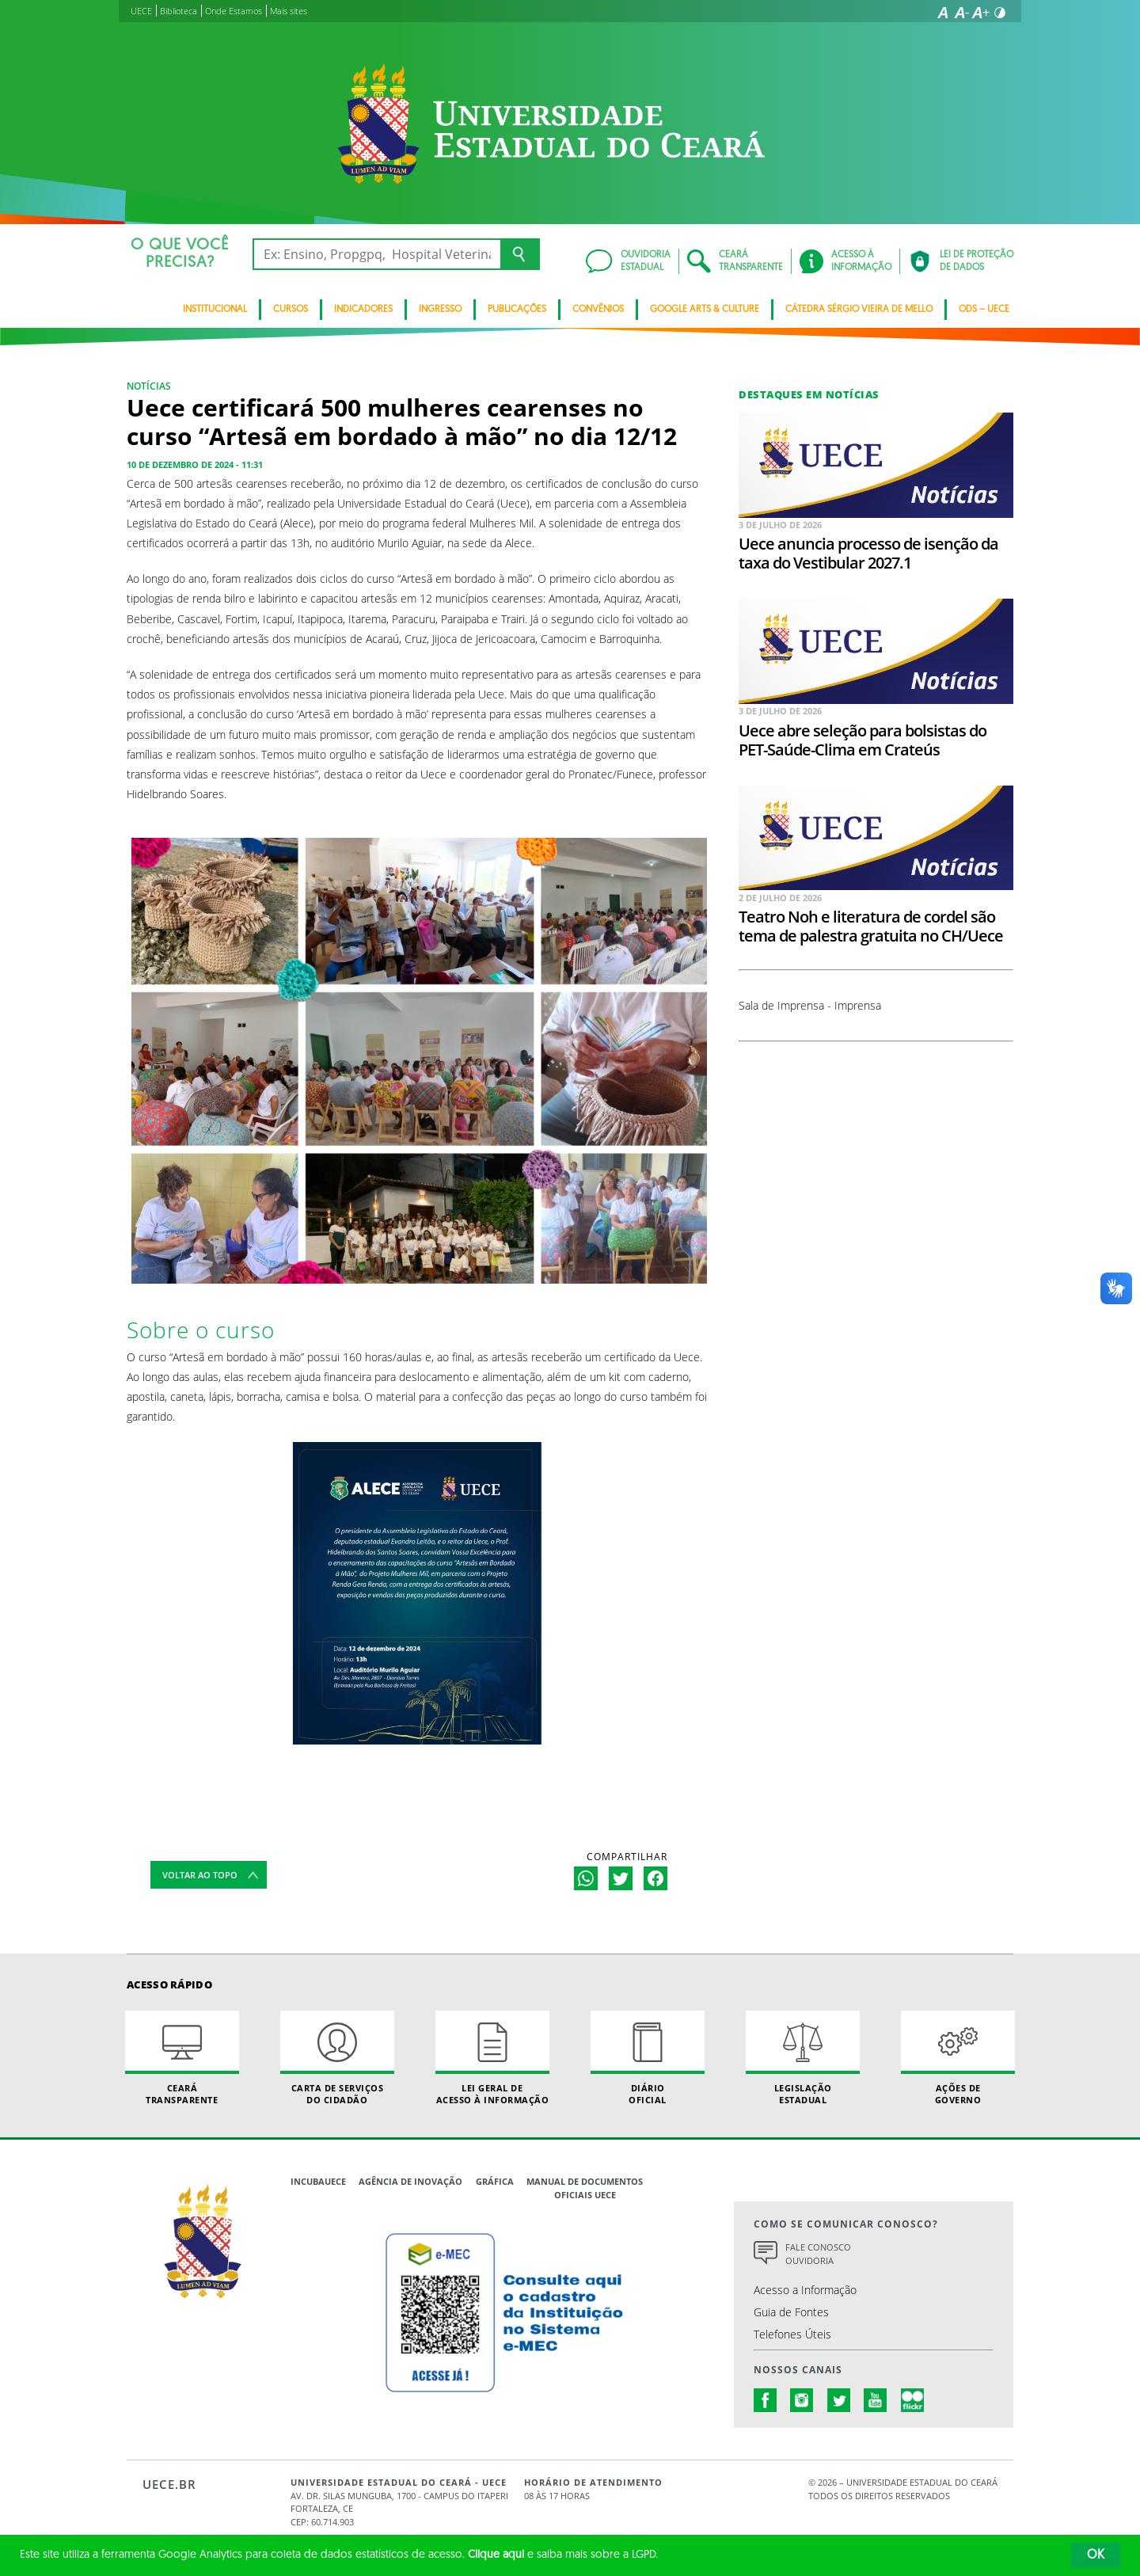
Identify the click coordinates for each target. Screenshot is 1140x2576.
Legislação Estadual (803, 2058)
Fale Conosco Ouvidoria (818, 2253)
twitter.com (839, 2400)
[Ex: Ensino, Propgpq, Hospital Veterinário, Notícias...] (376, 254)
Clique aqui (496, 2555)
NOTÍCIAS (149, 386)
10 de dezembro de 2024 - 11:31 (195, 464)
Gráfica (495, 2181)
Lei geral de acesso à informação (492, 2058)
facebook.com (765, 2400)
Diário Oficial (648, 2058)
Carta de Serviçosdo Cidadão (337, 2058)
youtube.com (875, 2400)
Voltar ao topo (200, 1875)
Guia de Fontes (791, 2311)
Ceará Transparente (182, 2058)
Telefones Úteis (792, 2334)
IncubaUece (318, 2181)
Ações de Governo (958, 2058)
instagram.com (802, 2400)
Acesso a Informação (805, 2289)
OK (1095, 2555)
